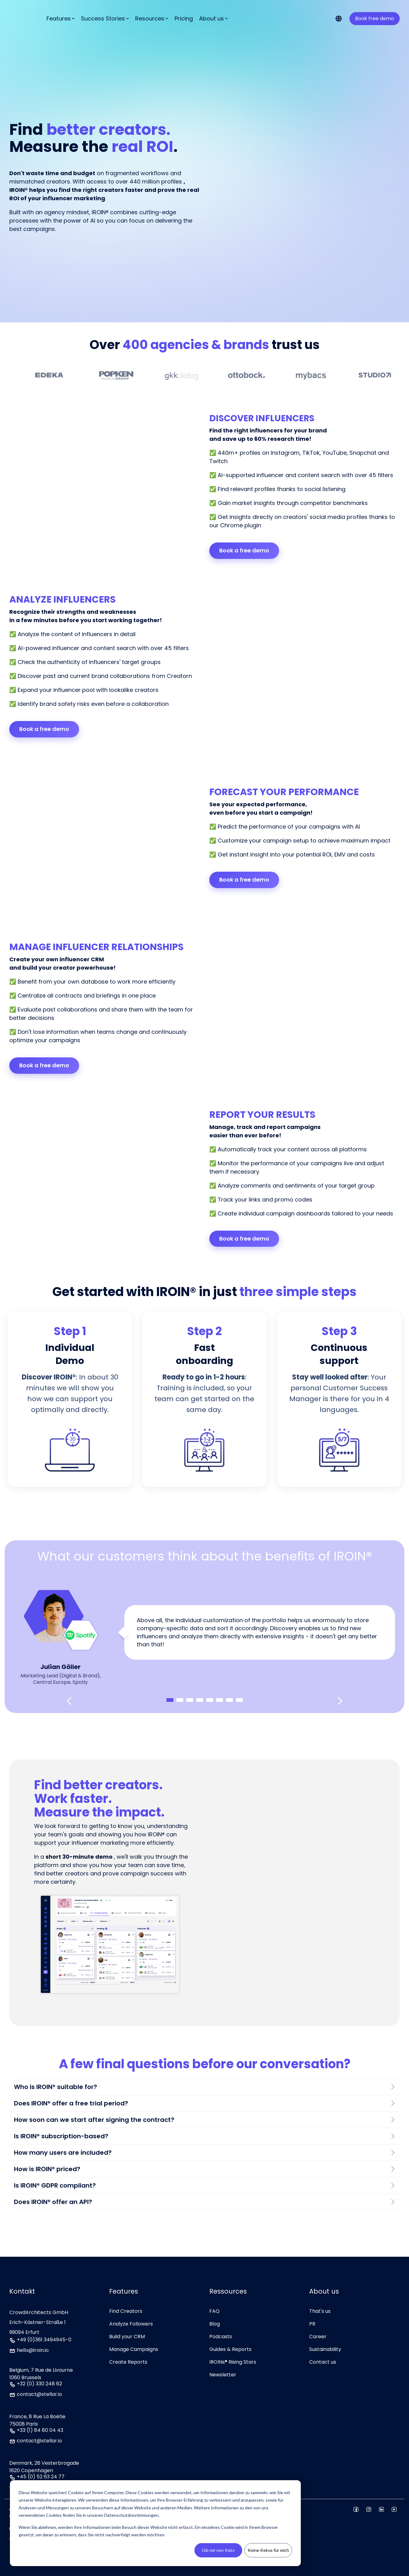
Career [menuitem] (318, 2336)
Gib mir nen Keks (218, 2550)
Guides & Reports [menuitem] (230, 2349)
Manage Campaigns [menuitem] (133, 2349)
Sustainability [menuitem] (325, 2349)
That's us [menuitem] (320, 2311)
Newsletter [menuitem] (222, 2374)
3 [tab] (189, 1700)
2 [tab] (179, 1700)
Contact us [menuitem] (322, 2362)
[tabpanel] (204, 1632)
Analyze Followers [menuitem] (131, 2323)
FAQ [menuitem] (214, 2311)
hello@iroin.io (33, 2351)
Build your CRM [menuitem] (127, 2336)
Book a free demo (244, 550)
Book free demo (374, 12)
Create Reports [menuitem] (128, 2362)
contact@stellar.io (39, 2395)
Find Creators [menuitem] (125, 2311)
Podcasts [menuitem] (220, 2336)
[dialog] (155, 2523)
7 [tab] (229, 1700)
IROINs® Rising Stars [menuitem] (232, 2362)
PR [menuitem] (312, 2323)
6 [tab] (219, 1700)
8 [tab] (239, 1700)
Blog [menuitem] (214, 2323)
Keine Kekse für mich (268, 2550)
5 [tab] (209, 1700)
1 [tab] (170, 1700)
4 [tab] (199, 1700)
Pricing (184, 13)
